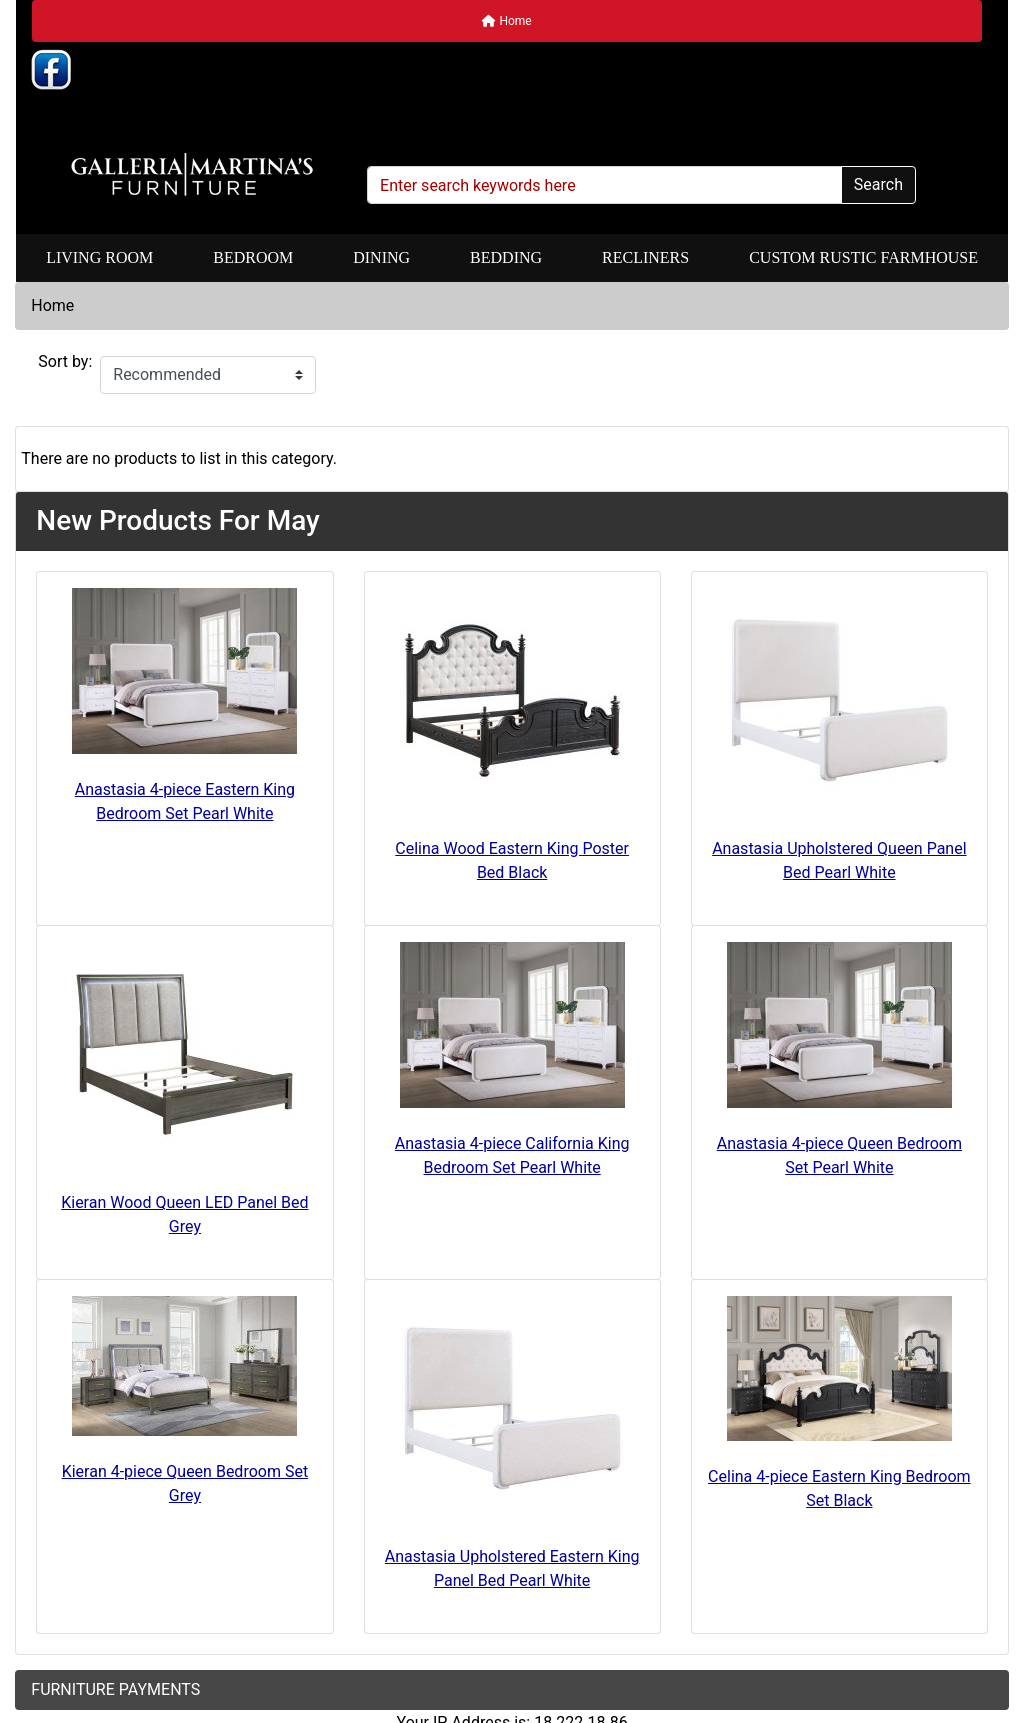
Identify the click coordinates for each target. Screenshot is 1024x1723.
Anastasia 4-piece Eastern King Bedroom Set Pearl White (185, 801)
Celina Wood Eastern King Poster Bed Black (512, 860)
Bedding (506, 257)
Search (878, 184)
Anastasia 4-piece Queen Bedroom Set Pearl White (839, 1155)
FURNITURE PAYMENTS (115, 1689)
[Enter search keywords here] (604, 185)
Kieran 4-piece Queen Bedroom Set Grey (185, 1483)
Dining (381, 257)
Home (506, 21)
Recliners (645, 257)
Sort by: (65, 361)
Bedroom (253, 257)
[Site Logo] (192, 175)
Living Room (99, 257)
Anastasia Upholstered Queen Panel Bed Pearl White (839, 860)
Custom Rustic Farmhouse (863, 257)
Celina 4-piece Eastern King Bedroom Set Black (839, 1488)
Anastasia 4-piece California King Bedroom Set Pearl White (512, 1155)
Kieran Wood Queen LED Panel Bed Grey (184, 1214)
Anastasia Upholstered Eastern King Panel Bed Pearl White (512, 1568)
